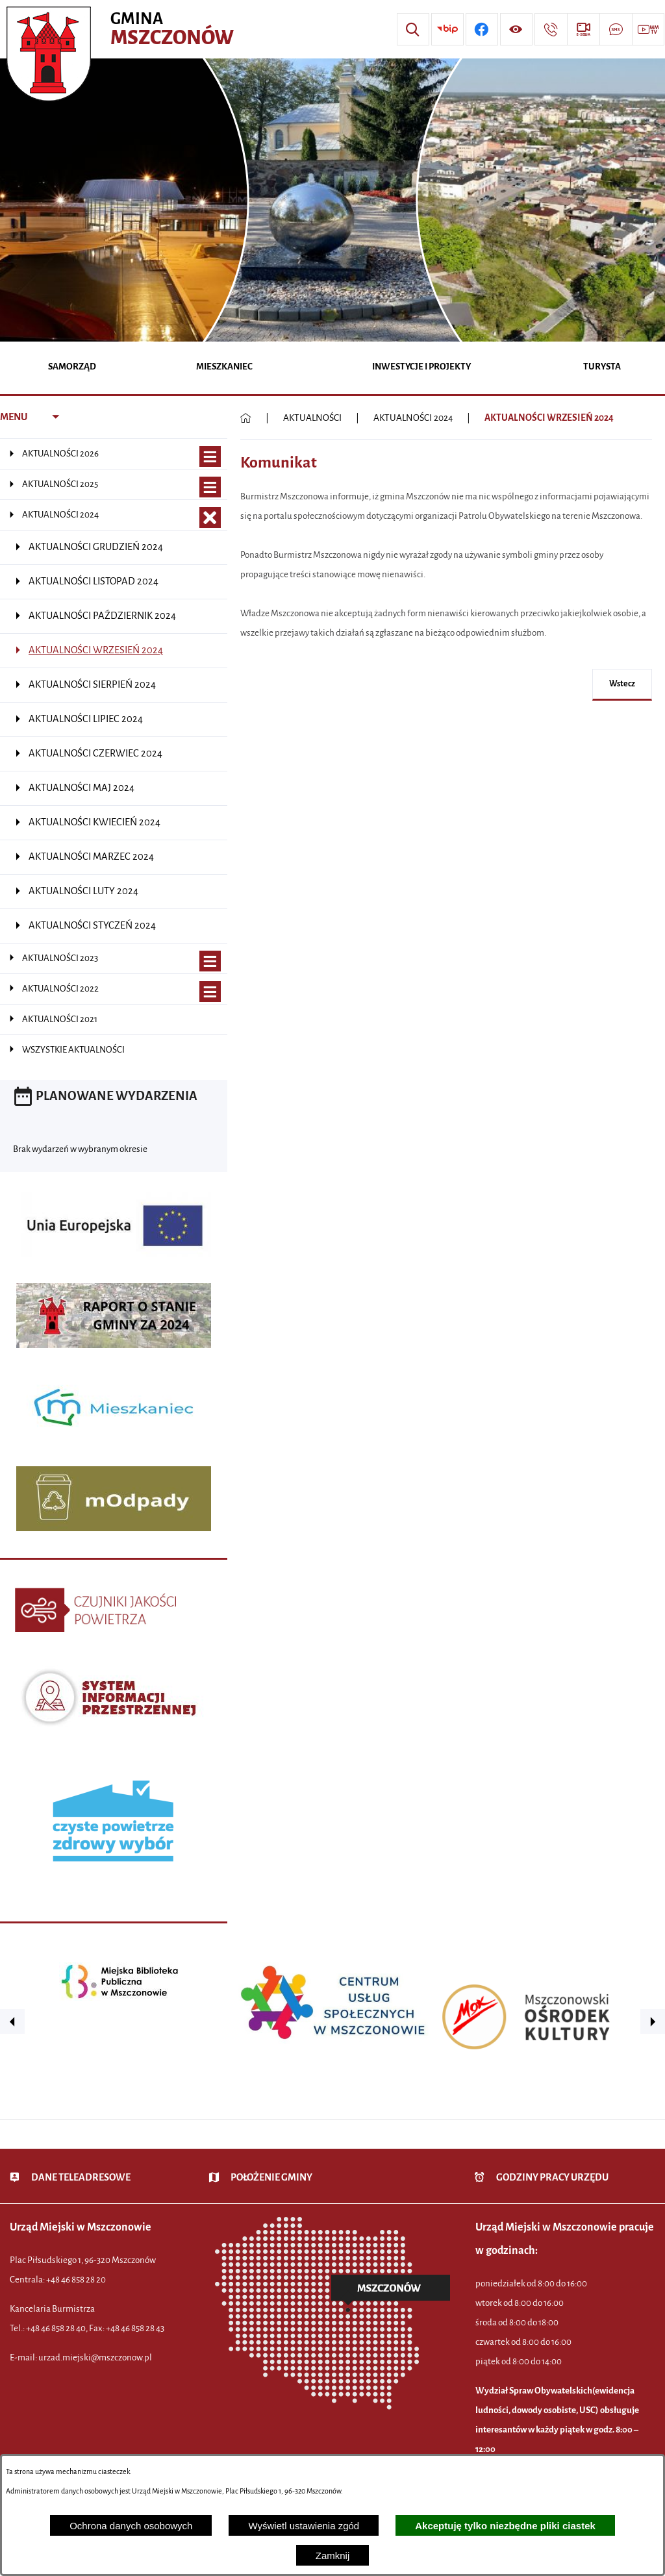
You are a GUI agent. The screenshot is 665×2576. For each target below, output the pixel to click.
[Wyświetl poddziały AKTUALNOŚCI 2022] (210, 992)
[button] (12, 2021)
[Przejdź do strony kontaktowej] (550, 29)
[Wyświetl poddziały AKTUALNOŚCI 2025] (210, 487)
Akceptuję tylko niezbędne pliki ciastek (505, 2525)
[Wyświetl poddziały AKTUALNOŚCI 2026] (210, 457)
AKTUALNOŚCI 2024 (413, 418)
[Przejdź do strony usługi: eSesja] (583, 29)
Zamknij (333, 2555)
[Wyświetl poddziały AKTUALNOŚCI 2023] (210, 961)
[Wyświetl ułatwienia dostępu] (516, 29)
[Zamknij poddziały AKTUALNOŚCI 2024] (210, 518)
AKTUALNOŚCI (312, 418)
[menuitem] (72, 368)
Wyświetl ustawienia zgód (303, 2525)
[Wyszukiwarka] (413, 29)
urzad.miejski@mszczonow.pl (95, 2357)
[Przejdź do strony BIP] (447, 29)
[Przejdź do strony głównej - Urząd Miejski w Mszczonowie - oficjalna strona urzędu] (122, 29)
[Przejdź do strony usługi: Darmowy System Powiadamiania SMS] (615, 29)
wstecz (622, 683)
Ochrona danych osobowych (130, 2525)
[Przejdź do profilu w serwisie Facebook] (482, 29)
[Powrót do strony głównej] (245, 418)
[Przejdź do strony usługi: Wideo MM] (648, 29)
